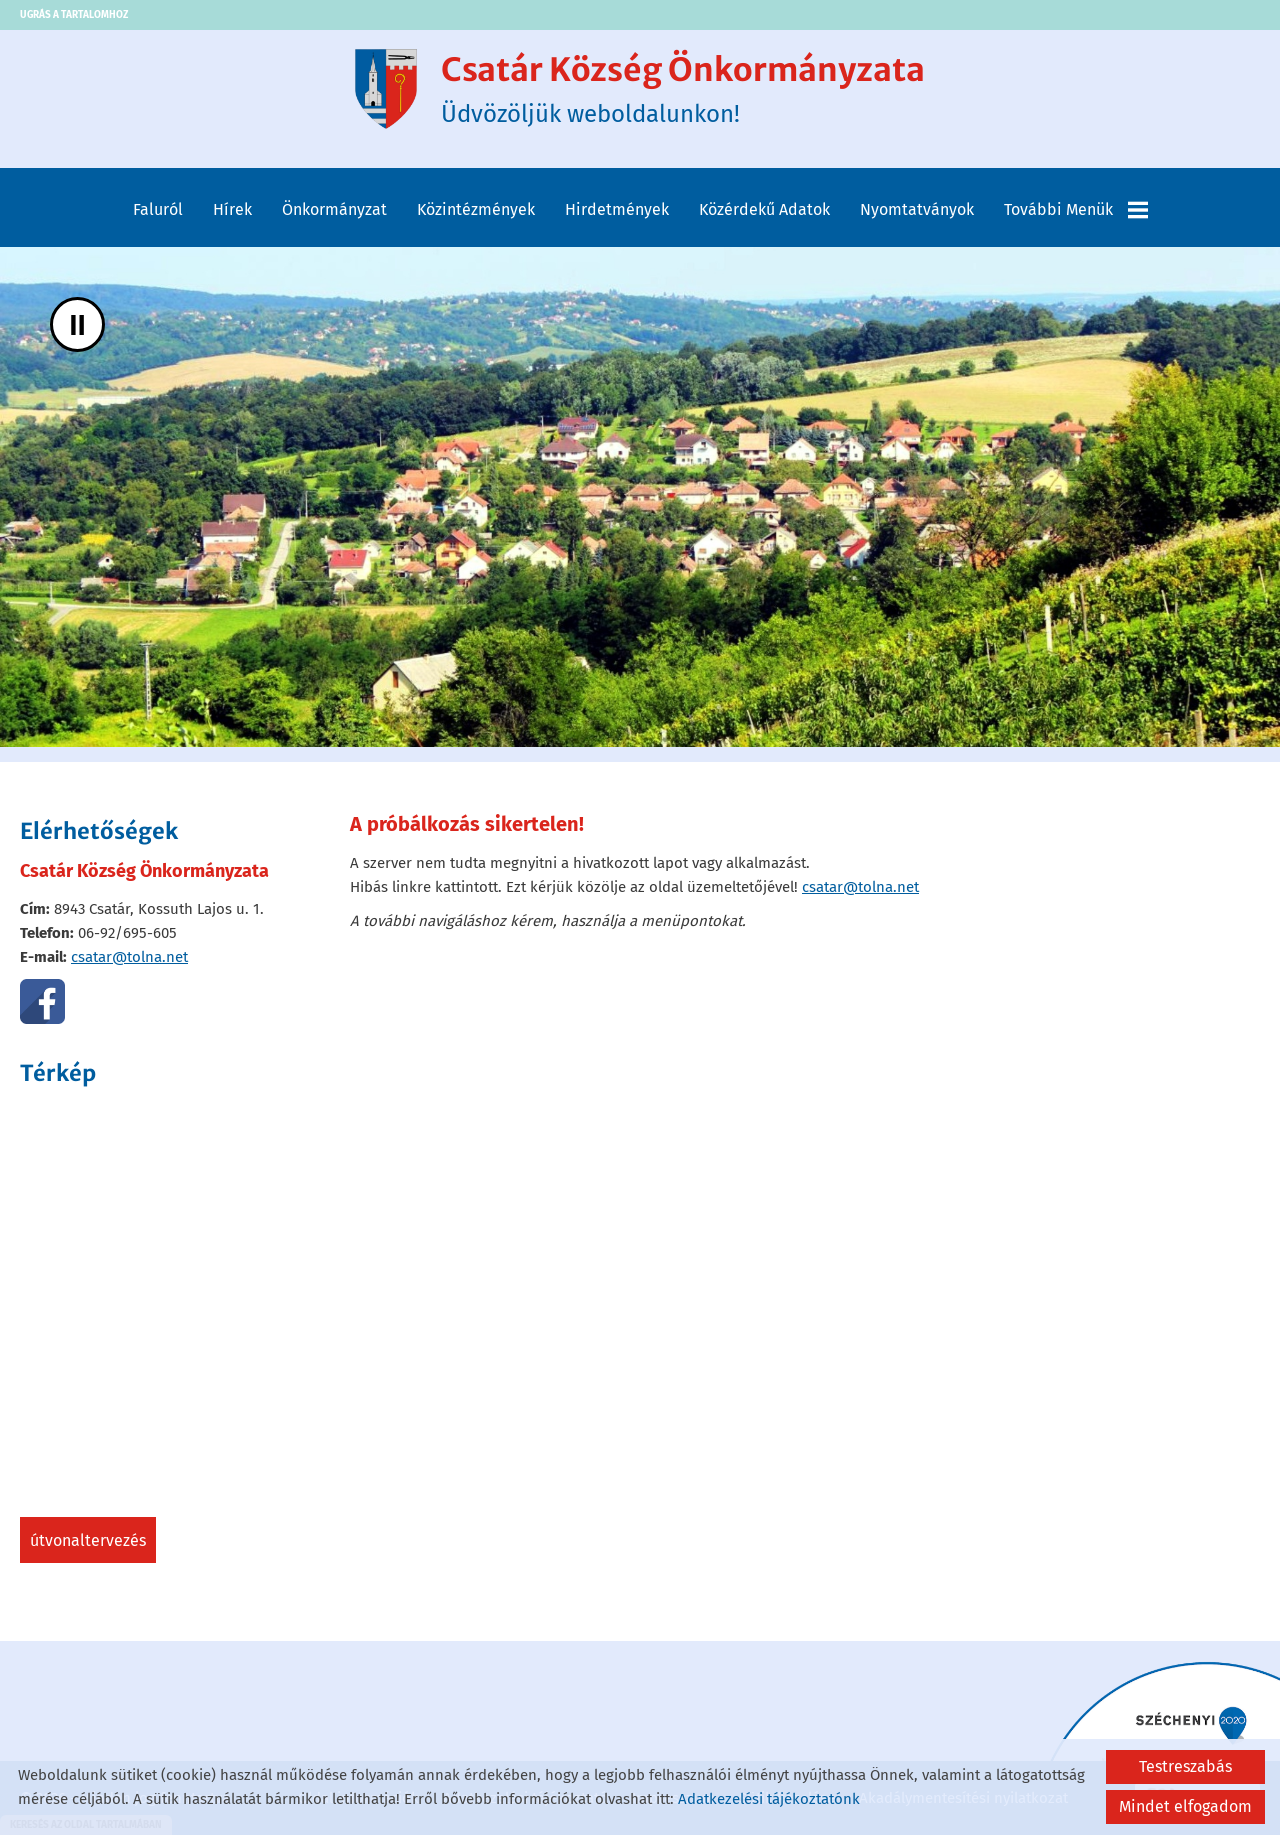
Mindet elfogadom (1185, 1806)
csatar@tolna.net (129, 957)
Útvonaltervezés (88, 1540)
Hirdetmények (617, 209)
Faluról (158, 209)
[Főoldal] (386, 89)
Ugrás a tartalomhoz (74, 15)
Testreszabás (1185, 1766)
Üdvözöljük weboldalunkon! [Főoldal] (683, 89)
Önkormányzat (334, 209)
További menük (1076, 210)
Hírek (232, 209)
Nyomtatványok (917, 209)
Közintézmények (476, 209)
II (77, 324)
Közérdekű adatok (764, 209)
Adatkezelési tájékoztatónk (769, 1799)
